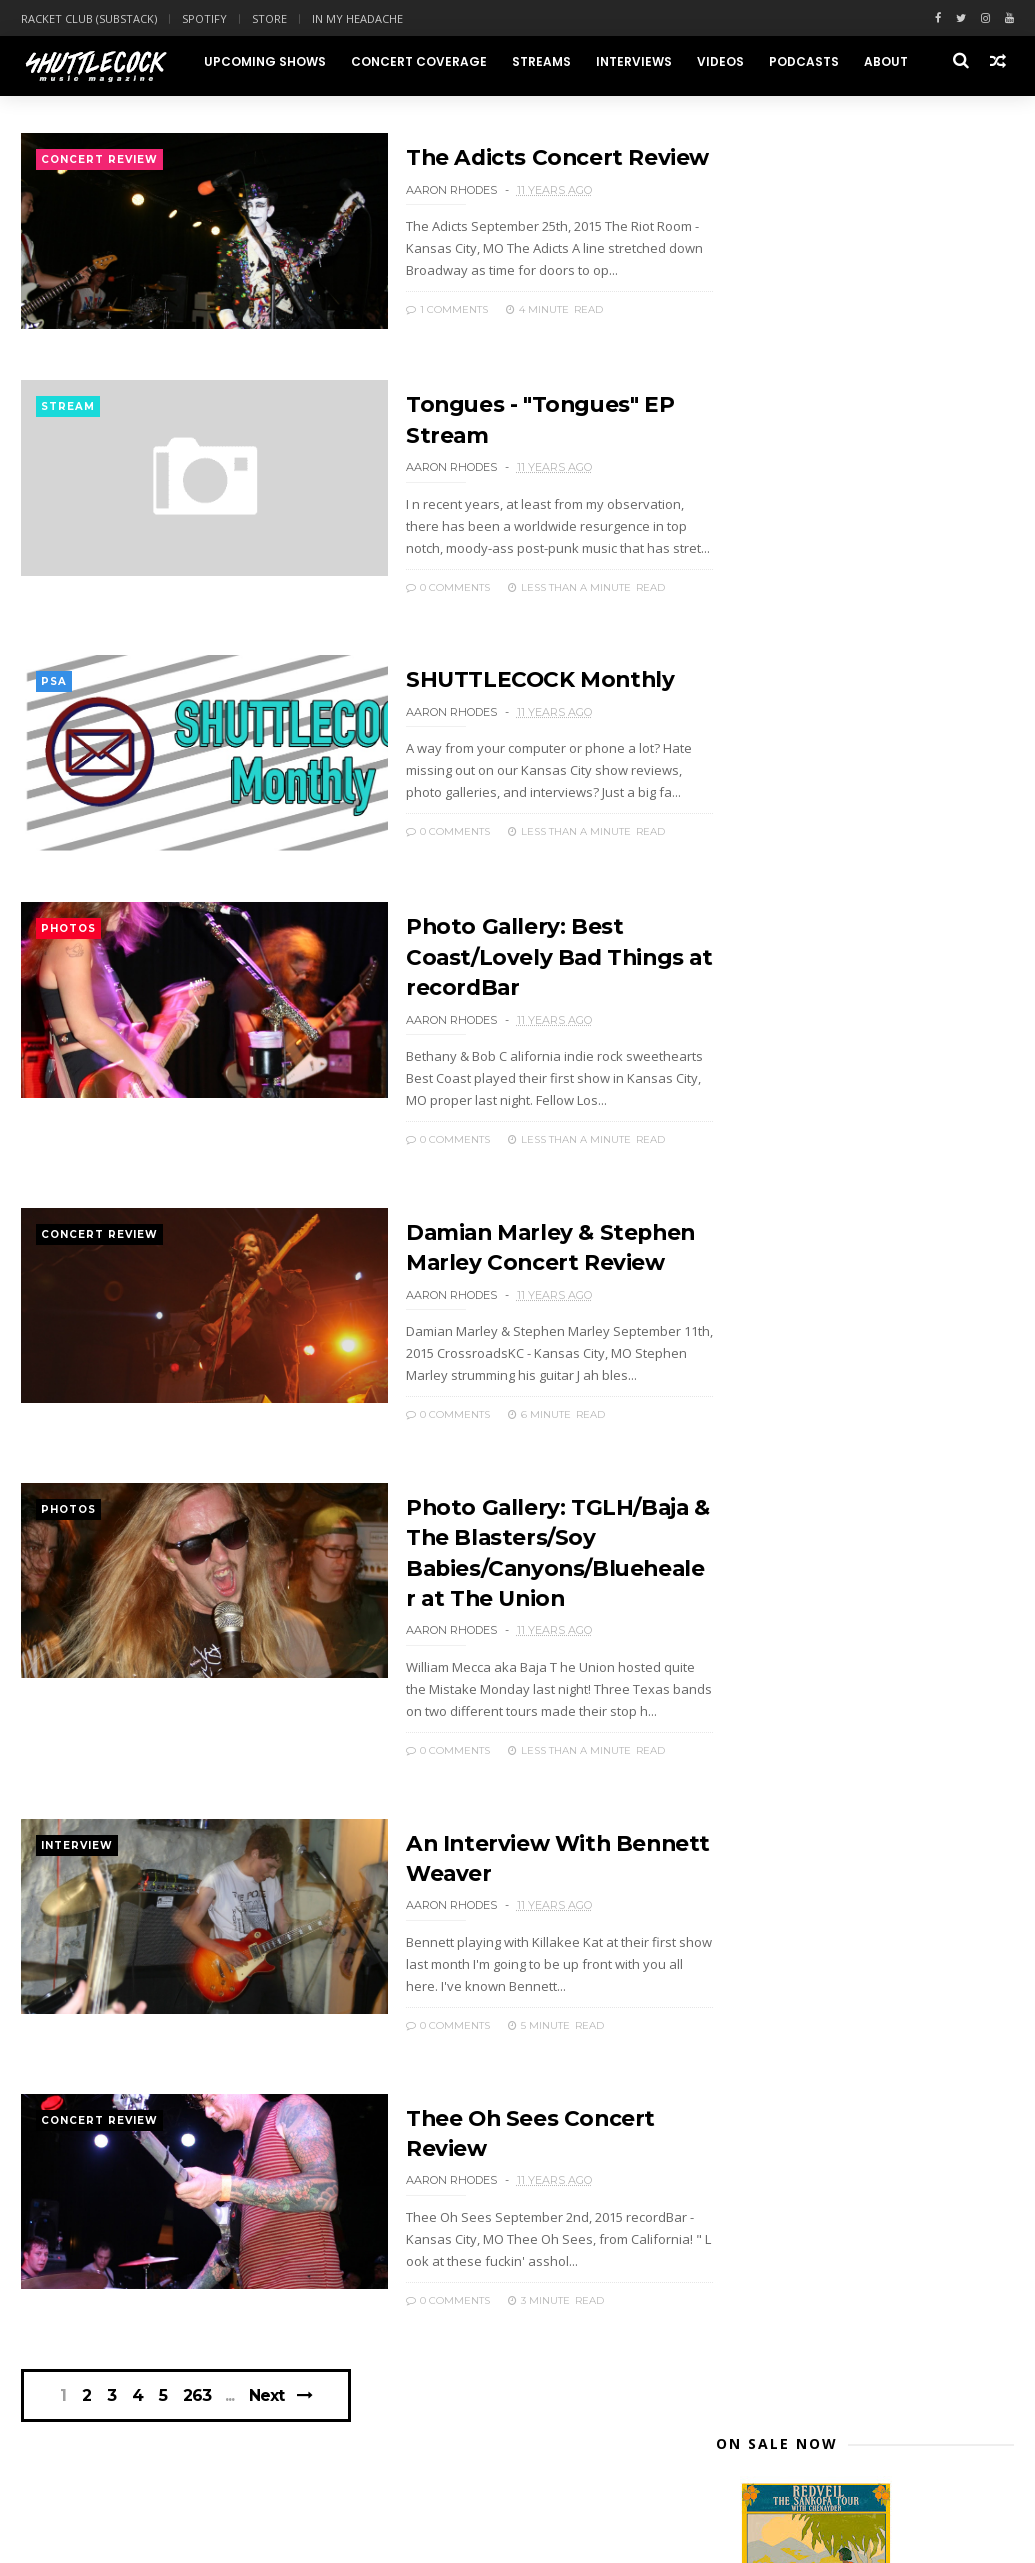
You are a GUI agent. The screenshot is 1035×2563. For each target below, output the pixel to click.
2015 (756, 1075)
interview (77, 1842)
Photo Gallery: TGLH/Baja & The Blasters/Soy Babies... (864, 1348)
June (773, 1482)
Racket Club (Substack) (89, 18)
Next (269, 2389)
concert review (99, 162)
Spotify (204, 18)
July (770, 1458)
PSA (54, 685)
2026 (756, 813)
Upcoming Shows (264, 61)
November (794, 1119)
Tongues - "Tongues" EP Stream (868, 1210)
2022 (756, 908)
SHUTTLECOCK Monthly (502, 682)
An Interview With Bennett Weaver (876, 1380)
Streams (540, 61)
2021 (756, 932)
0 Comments (408, 590)
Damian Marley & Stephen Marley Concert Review (871, 1308)
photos (68, 935)
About (885, 61)
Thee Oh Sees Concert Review (858, 1403)
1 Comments (407, 311)
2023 (756, 884)
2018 (756, 1003)
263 (201, 2390)
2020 (756, 956)
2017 (756, 1027)
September (797, 1166)
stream (68, 412)
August (783, 1434)
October (786, 1142)
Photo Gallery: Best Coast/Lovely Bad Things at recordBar (508, 962)
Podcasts (803, 61)
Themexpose (124, 2537)
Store (269, 18)
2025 (756, 837)
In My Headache (357, 18)
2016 (756, 1051)
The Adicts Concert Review (519, 159)
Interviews (633, 61)
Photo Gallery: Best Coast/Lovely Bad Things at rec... (869, 1267)
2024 (756, 860)
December (794, 1095)
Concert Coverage (418, 61)
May (772, 1506)
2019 (756, 979)
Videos (719, 61)
